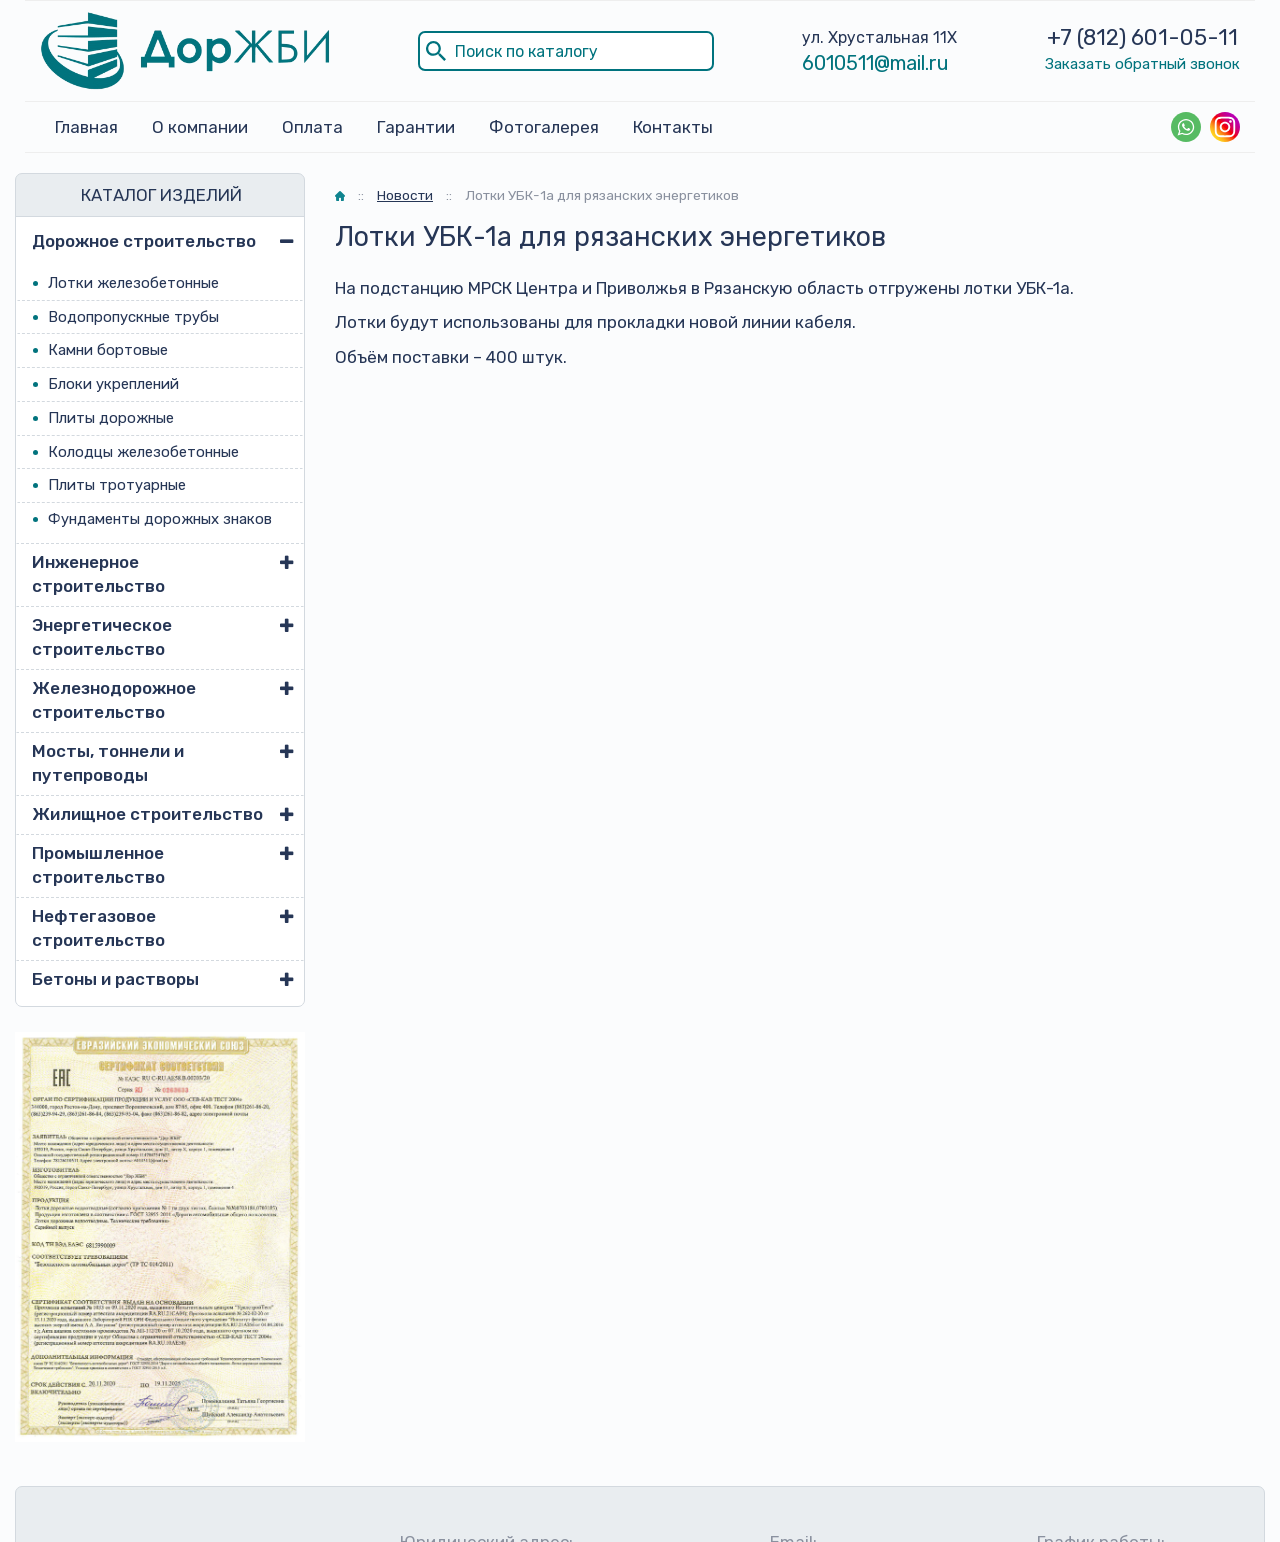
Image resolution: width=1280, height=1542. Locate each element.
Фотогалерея (544, 127)
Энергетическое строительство (102, 637)
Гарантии (416, 127)
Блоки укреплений (113, 384)
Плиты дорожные (111, 418)
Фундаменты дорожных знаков (160, 519)
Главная (86, 127)
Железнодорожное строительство (114, 700)
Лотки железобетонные (133, 283)
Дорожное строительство (144, 241)
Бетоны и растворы (115, 979)
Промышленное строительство (98, 865)
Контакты (673, 127)
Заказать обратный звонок (1142, 64)
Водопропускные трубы (133, 317)
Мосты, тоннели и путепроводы (108, 763)
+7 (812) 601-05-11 (1142, 37)
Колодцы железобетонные (143, 452)
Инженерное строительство (98, 574)
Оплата (312, 127)
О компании (200, 127)
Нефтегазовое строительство (98, 928)
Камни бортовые (108, 350)
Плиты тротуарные (117, 485)
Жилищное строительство (147, 814)
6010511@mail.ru (875, 63)
